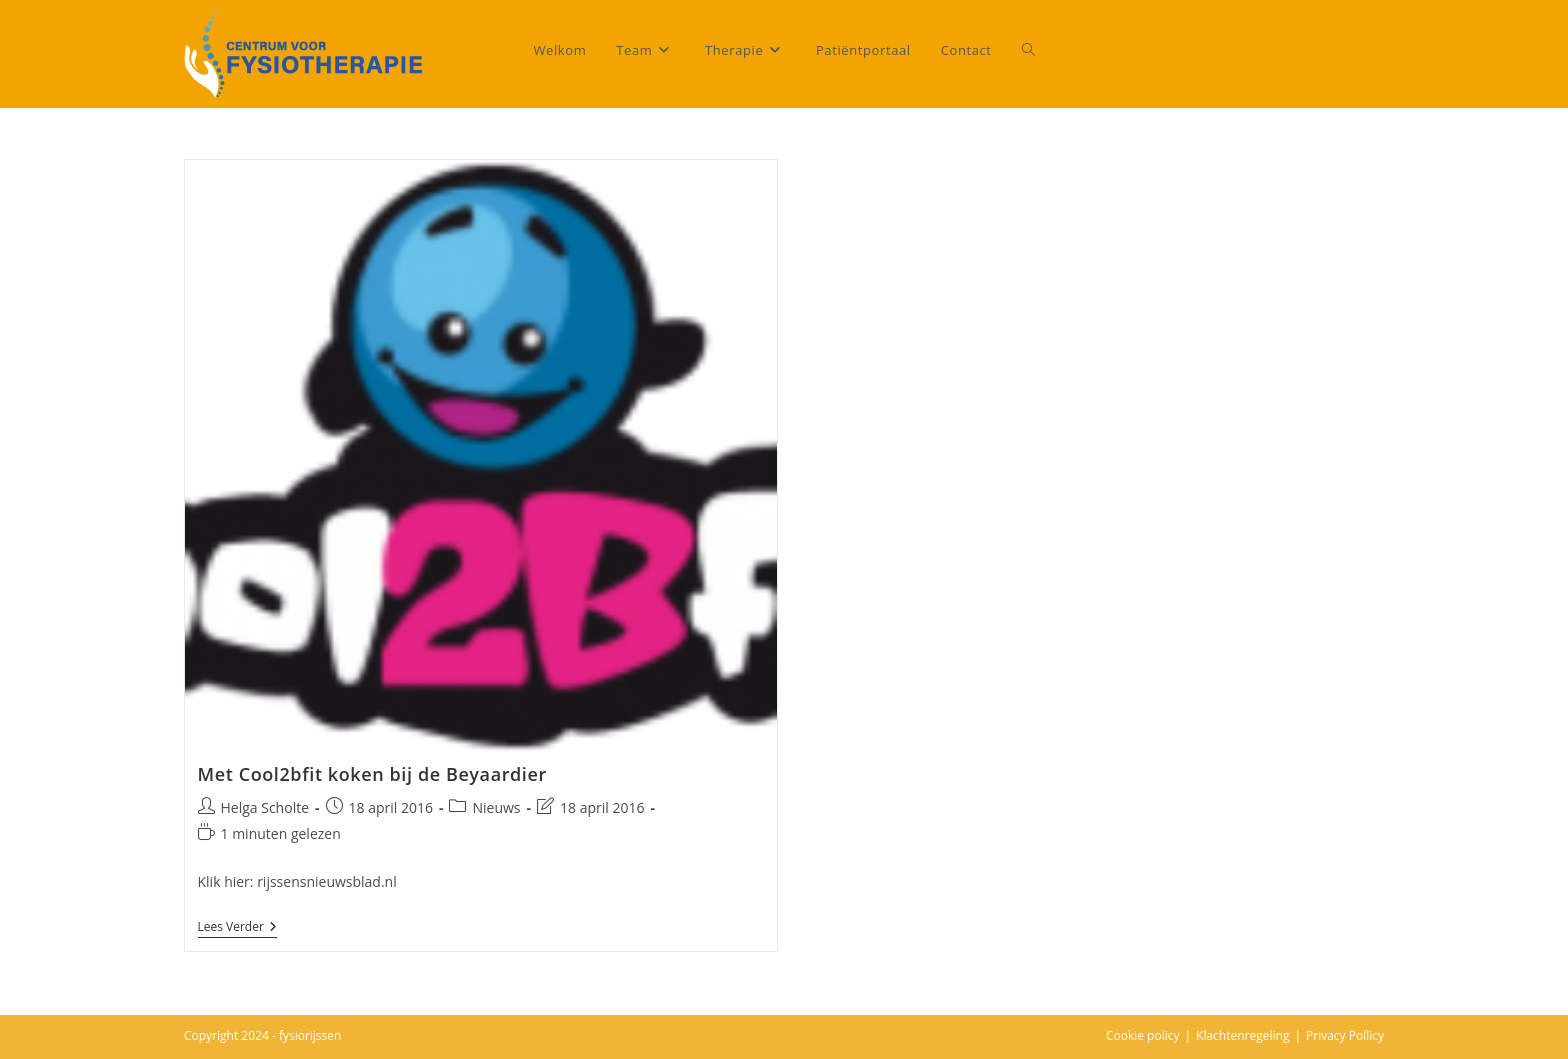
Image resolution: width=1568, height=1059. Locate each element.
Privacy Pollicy (1345, 1035)
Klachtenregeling (1242, 1035)
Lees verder (237, 927)
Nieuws (496, 807)
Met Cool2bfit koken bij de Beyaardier (372, 774)
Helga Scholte (265, 807)
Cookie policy (1143, 1035)
